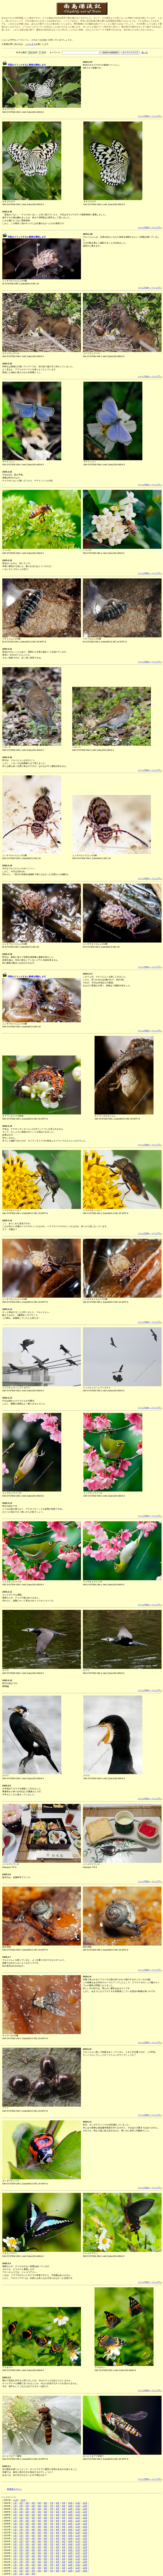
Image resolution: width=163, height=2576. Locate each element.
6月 (45, 2503)
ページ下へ (156, 116)
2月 (21, 2503)
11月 (15, 2500)
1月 (15, 2503)
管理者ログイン (14, 2489)
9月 (63, 2503)
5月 (39, 2503)
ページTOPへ (144, 116)
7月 (51, 2503)
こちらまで (30, 44)
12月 (23, 2500)
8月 (57, 2503)
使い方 (144, 52)
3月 (27, 2503)
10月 (70, 2503)
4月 (33, 2503)
